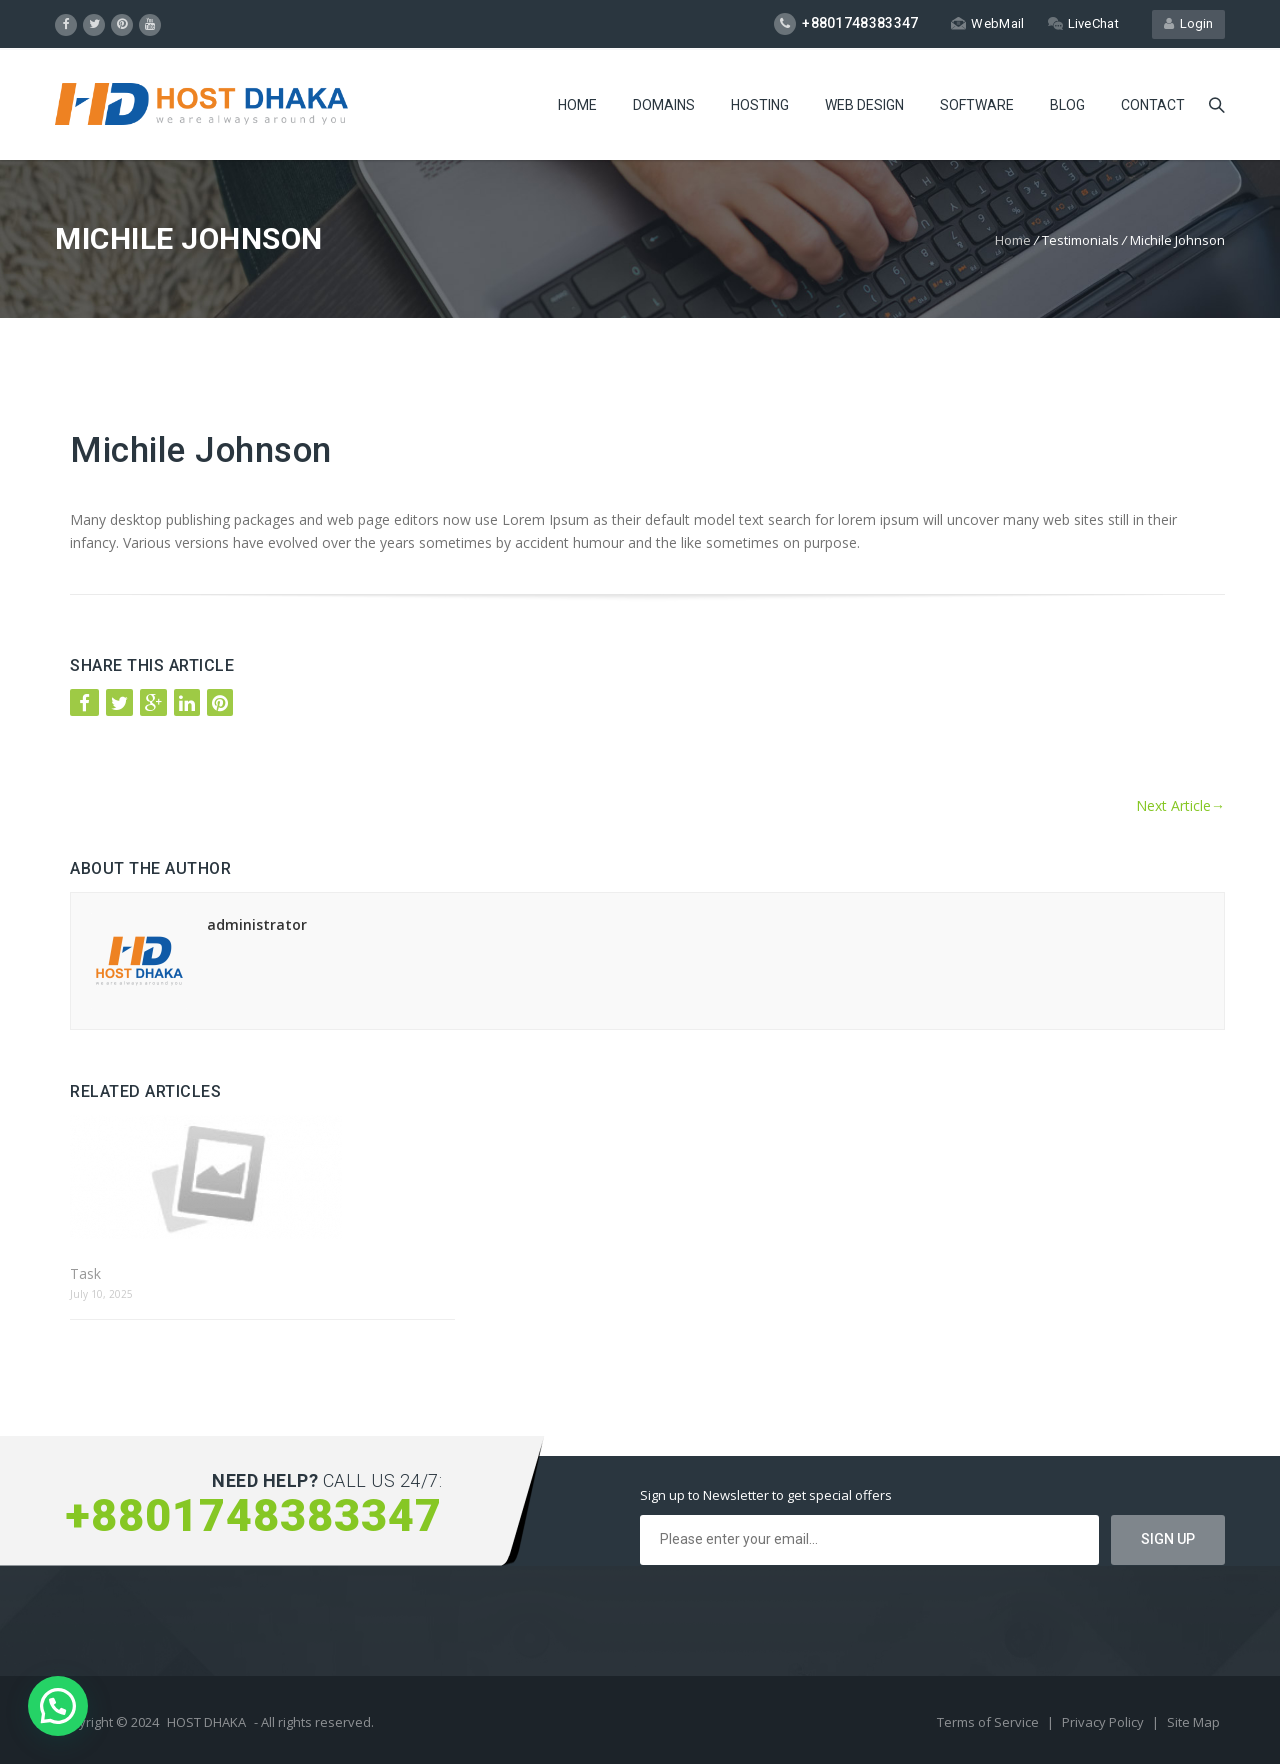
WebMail (987, 23)
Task (85, 1273)
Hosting (760, 105)
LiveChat (1083, 23)
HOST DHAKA (206, 1722)
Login (1188, 23)
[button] (58, 1706)
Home (577, 105)
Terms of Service (989, 1722)
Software (977, 105)
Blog (1067, 105)
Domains (664, 105)
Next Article (1180, 805)
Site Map (1193, 1722)
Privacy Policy (1104, 1722)
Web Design (864, 105)
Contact (1153, 105)
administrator (257, 924)
